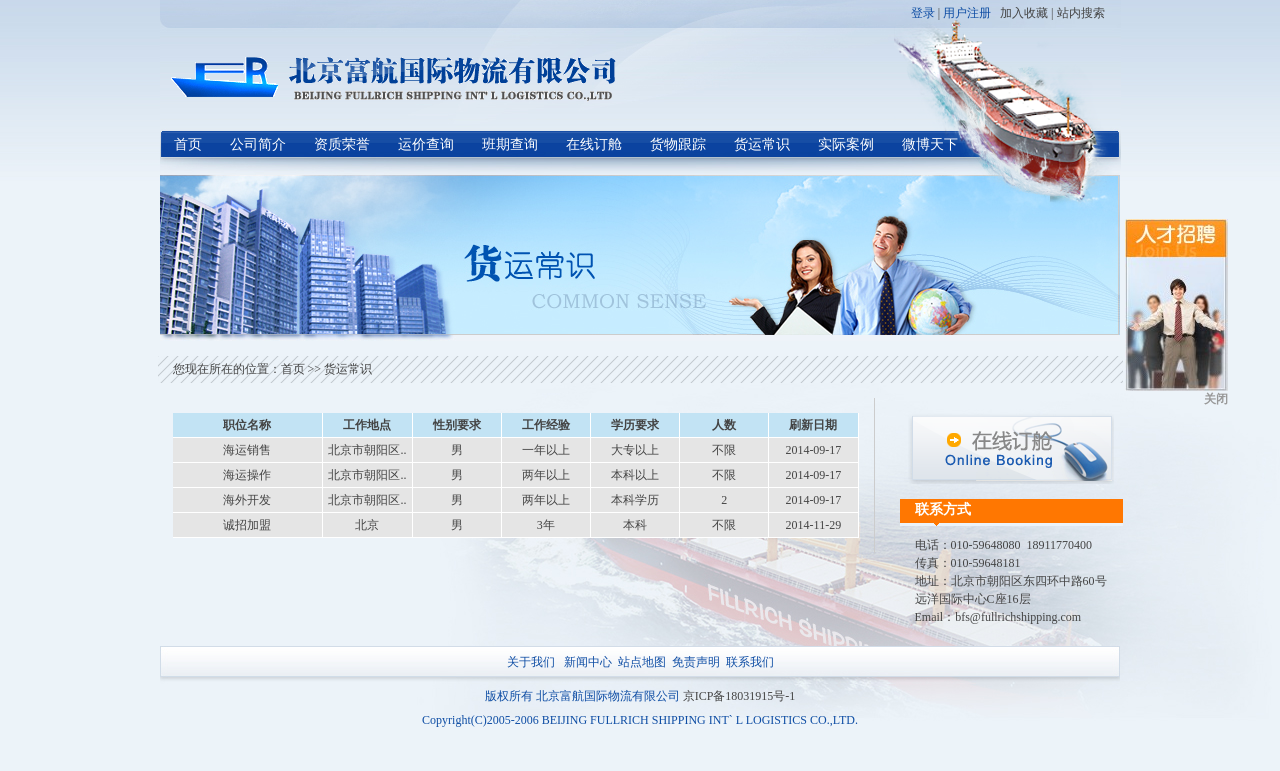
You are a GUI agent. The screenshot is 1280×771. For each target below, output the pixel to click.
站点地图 (642, 662)
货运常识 (762, 144)
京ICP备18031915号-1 (739, 696)
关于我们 (531, 662)
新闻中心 (588, 662)
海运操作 (247, 475)
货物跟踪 (678, 144)
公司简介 (258, 144)
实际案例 (846, 144)
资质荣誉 (342, 144)
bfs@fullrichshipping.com (1018, 617)
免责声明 (696, 662)
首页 (188, 144)
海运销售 (247, 450)
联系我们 (750, 662)
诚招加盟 (247, 525)
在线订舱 (594, 144)
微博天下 (930, 144)
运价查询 (426, 144)
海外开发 (247, 500)
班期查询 (510, 144)
